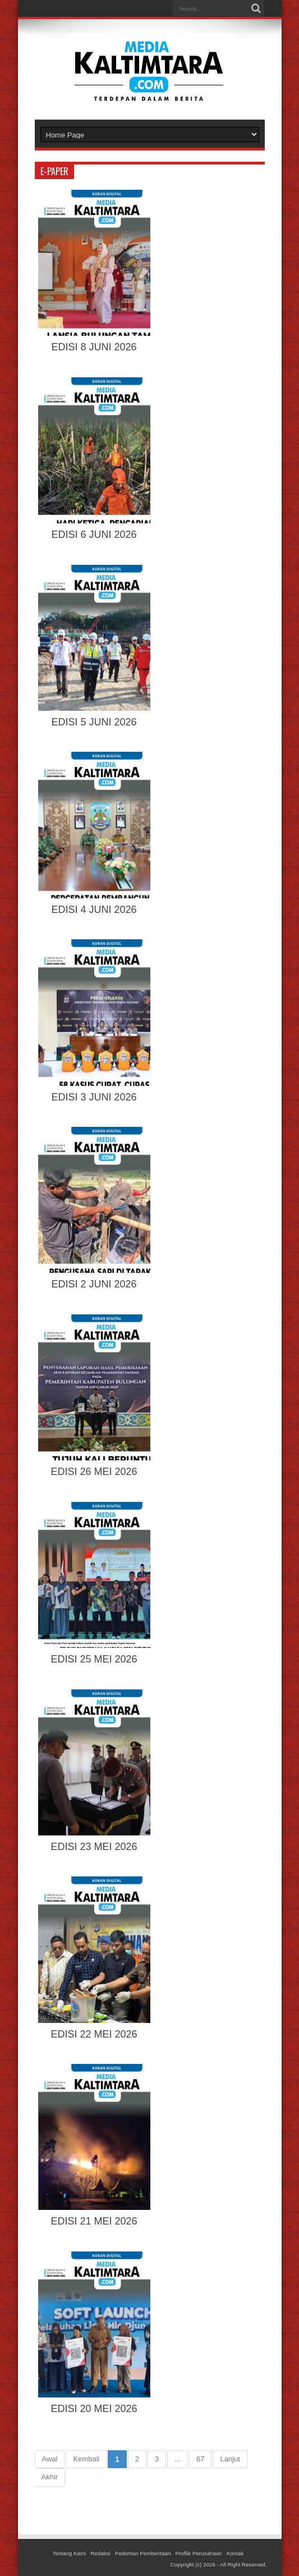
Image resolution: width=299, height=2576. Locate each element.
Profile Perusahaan (199, 2553)
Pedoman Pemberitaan (143, 2553)
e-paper (54, 171)
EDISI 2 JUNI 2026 (93, 1284)
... (177, 2459)
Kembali (86, 2459)
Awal (50, 2459)
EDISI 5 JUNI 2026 (93, 722)
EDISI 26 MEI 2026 (93, 1471)
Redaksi (100, 2553)
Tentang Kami (69, 2553)
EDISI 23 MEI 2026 (93, 1846)
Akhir (50, 2477)
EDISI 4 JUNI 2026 (93, 909)
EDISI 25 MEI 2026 (93, 1659)
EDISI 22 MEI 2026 (93, 2034)
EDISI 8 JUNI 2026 (93, 347)
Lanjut (230, 2459)
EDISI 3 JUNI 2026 (93, 1097)
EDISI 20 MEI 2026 (93, 2408)
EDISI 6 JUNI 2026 (93, 534)
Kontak (235, 2553)
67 (200, 2459)
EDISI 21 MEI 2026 (93, 2221)
